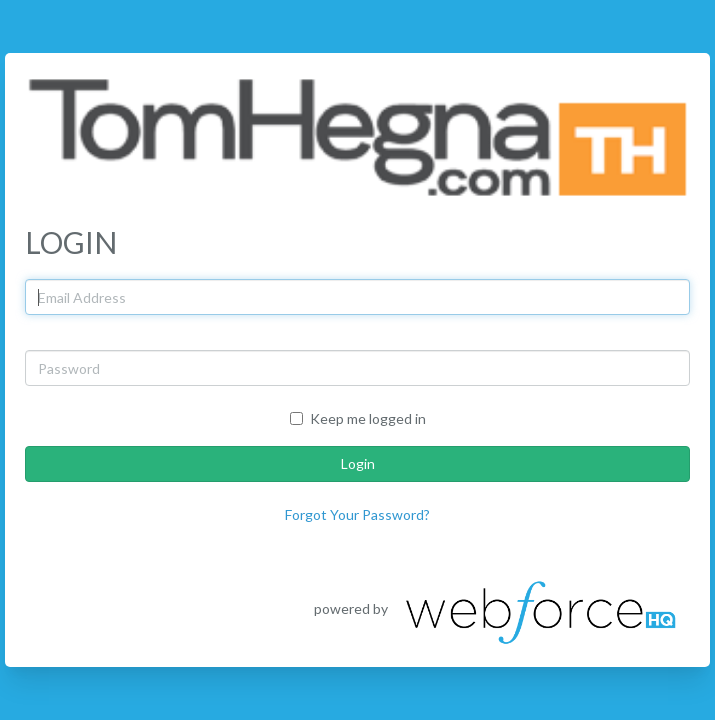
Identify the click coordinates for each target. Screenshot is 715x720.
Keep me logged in (358, 418)
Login (358, 463)
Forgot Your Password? (357, 514)
